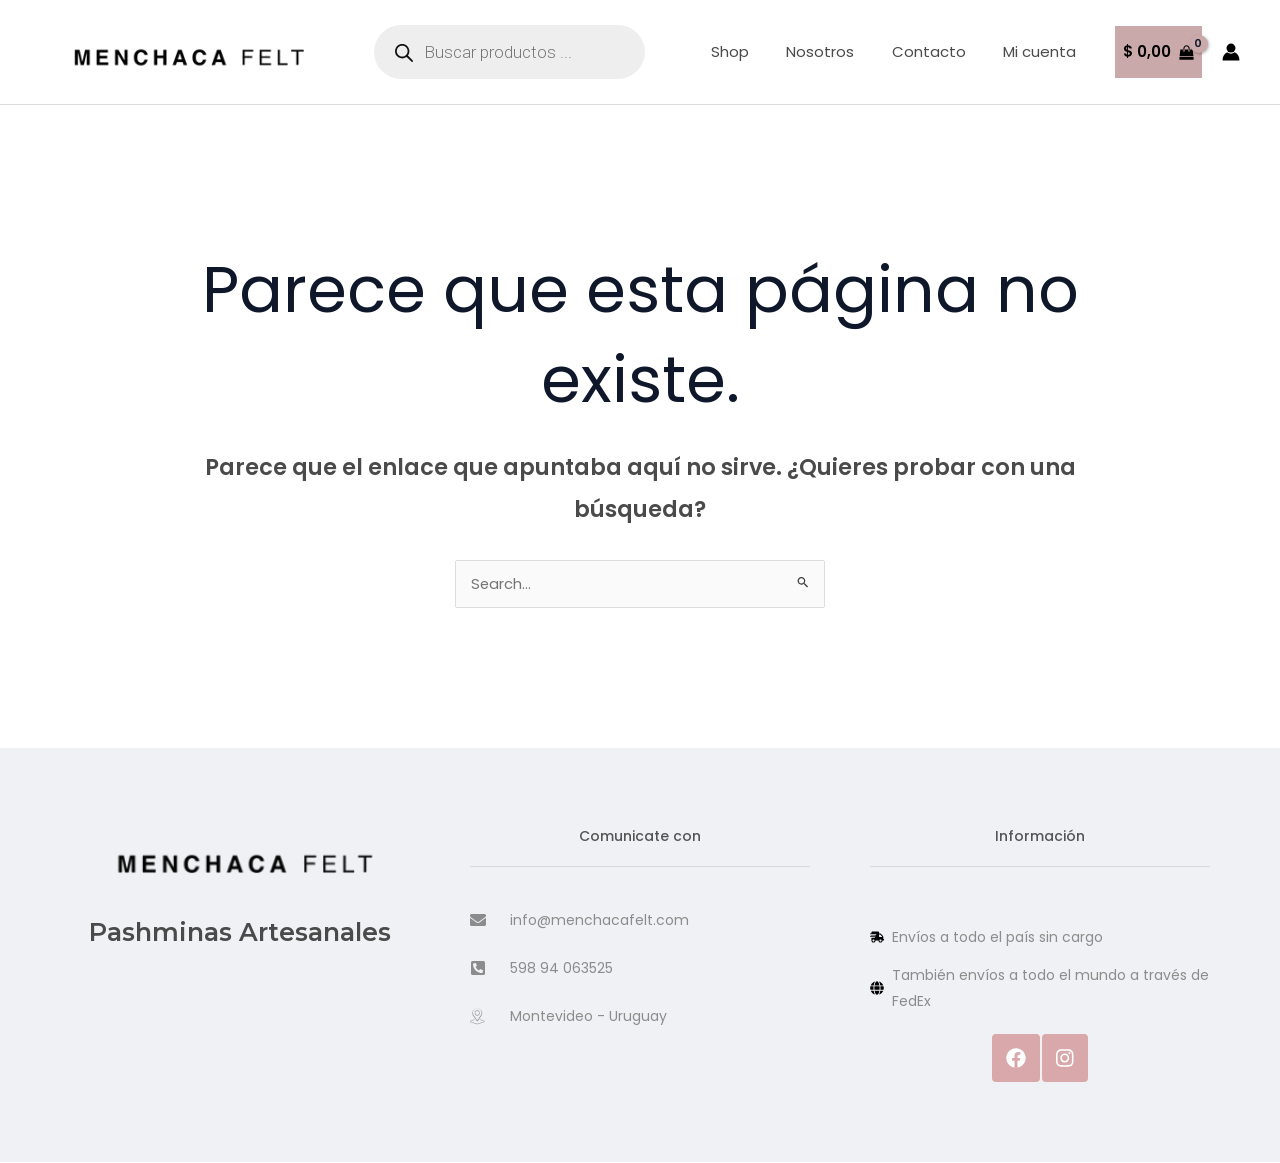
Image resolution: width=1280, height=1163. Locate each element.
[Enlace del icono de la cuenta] (1231, 52)
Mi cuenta (1043, 51)
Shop (756, 51)
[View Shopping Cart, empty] (1158, 52)
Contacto (940, 51)
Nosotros (839, 51)
